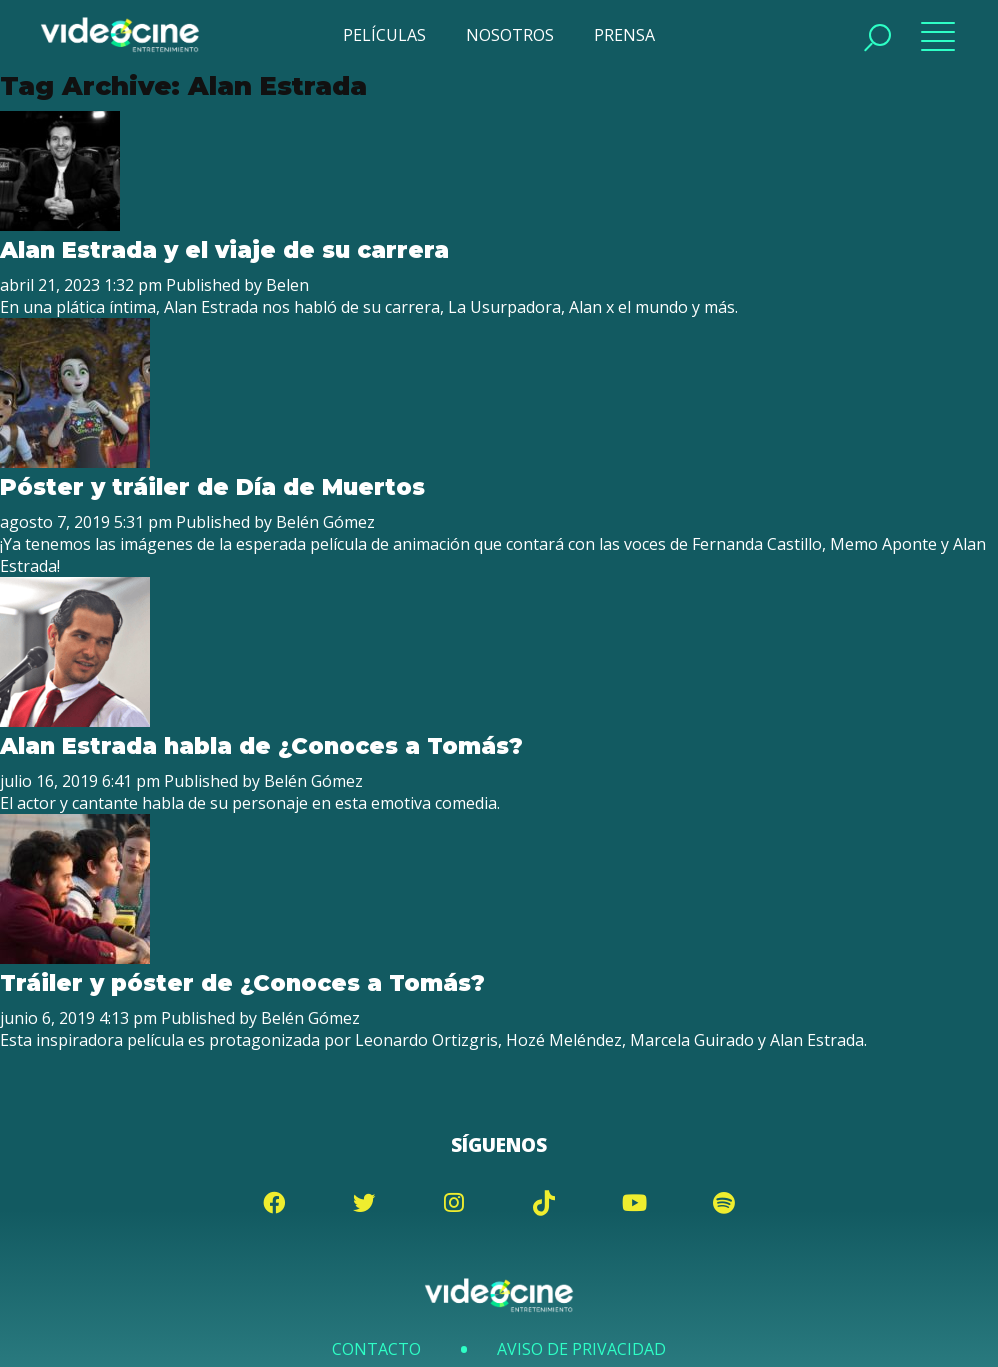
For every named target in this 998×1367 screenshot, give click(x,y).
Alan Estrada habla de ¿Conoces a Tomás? (261, 746)
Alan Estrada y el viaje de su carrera (224, 250)
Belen (287, 285)
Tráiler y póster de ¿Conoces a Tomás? (242, 983)
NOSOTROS (510, 35)
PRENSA (624, 35)
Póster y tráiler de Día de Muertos (212, 487)
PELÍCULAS (384, 35)
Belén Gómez (325, 522)
